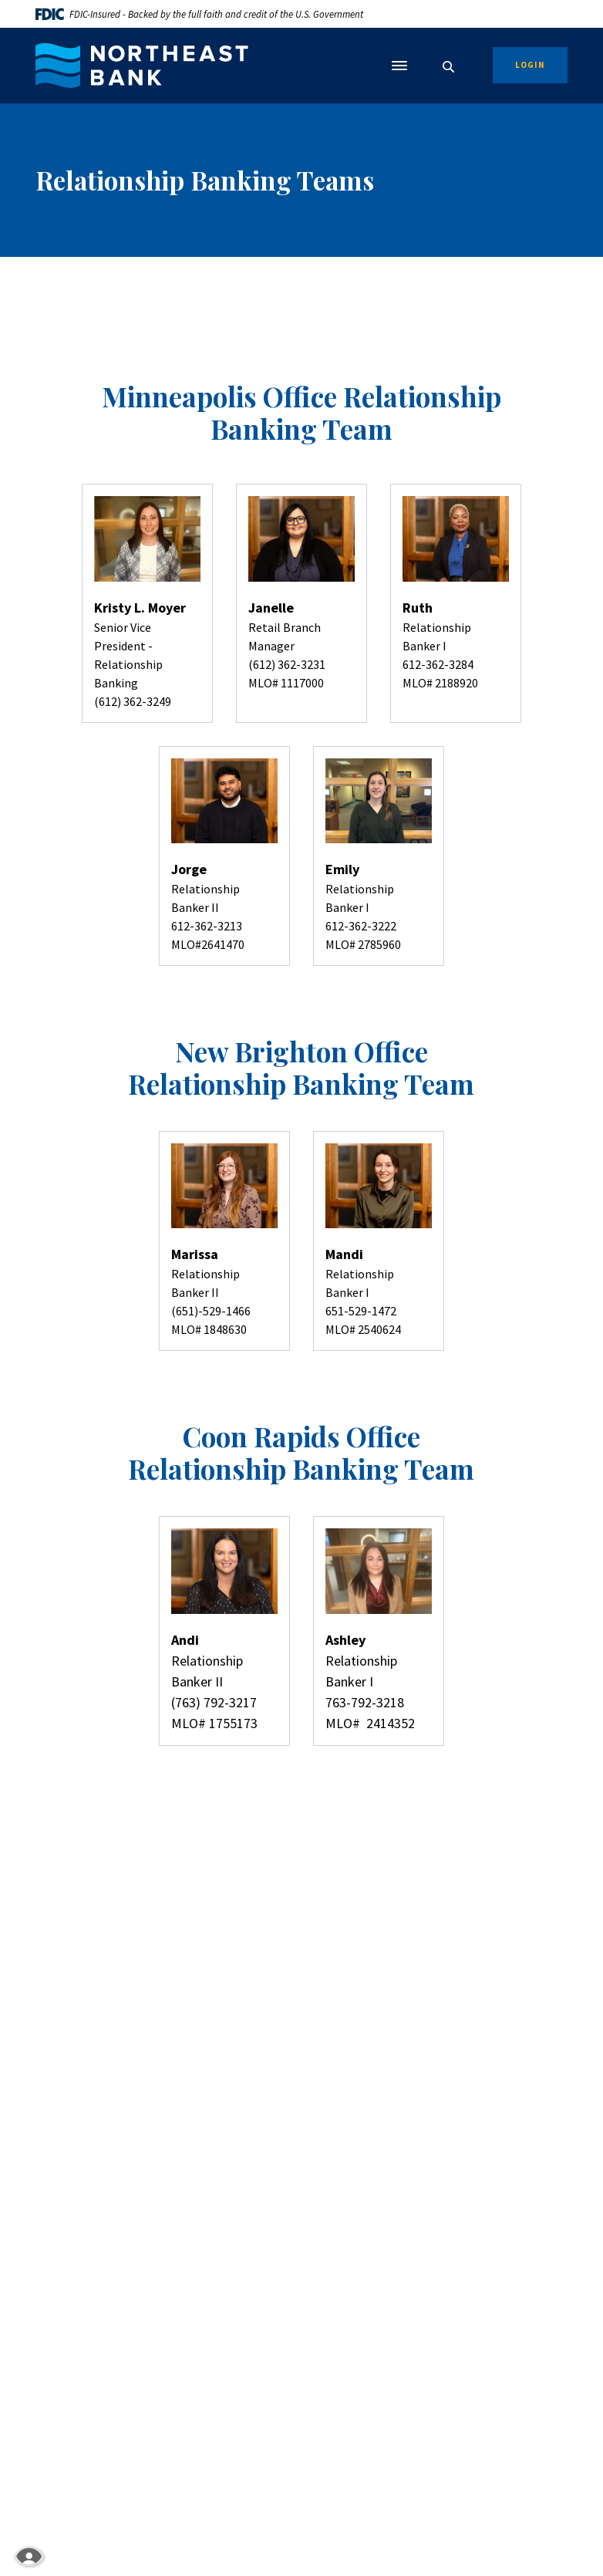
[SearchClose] (449, 66)
